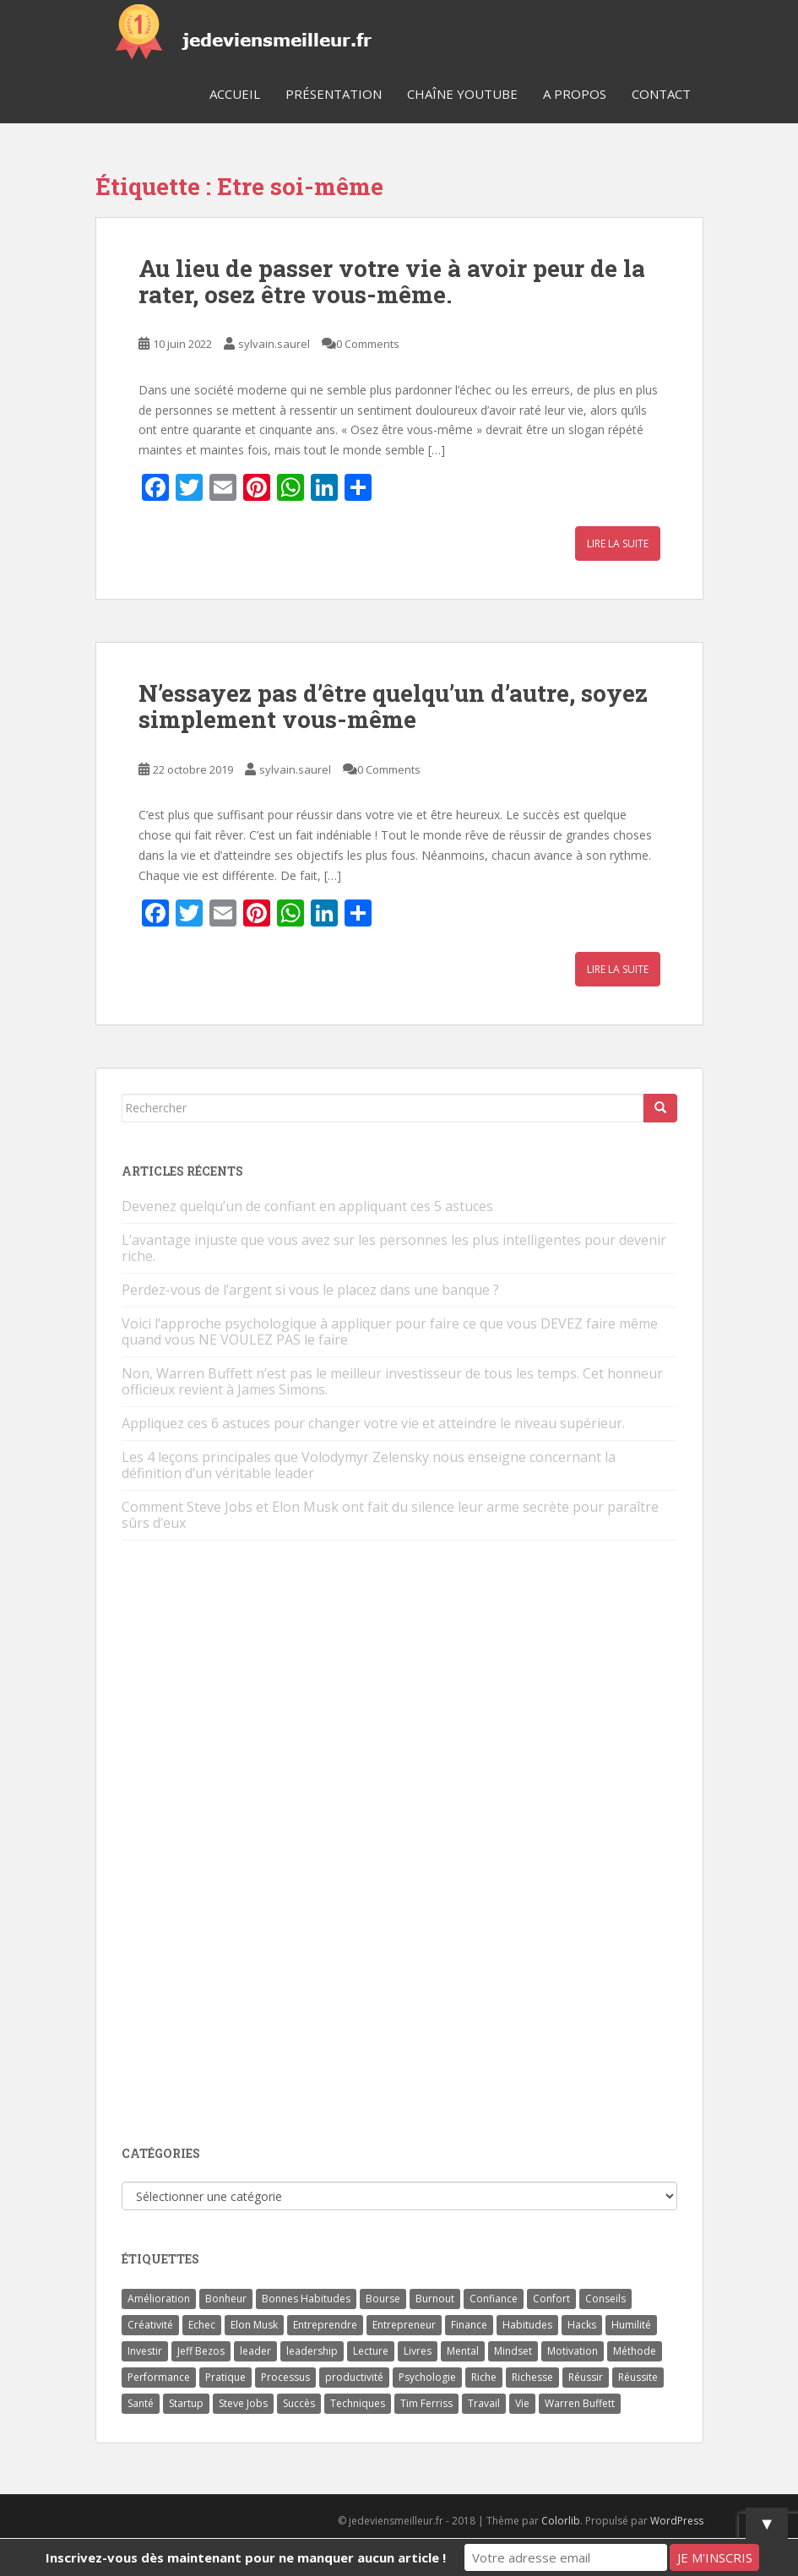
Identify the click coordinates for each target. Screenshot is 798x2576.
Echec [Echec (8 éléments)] (201, 2325)
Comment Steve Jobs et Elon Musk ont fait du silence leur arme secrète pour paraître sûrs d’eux (390, 1514)
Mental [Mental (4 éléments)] (463, 2351)
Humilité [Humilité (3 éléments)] (631, 2325)
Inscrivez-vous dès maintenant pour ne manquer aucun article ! (246, 2557)
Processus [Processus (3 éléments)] (285, 2377)
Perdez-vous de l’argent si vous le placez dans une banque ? (310, 1289)
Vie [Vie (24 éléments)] (522, 2403)
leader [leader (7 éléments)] (255, 2351)
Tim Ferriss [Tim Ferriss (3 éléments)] (426, 2403)
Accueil (234, 93)
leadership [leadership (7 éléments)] (312, 2351)
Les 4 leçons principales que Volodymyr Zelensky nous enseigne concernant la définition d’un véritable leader (369, 1465)
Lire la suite (618, 543)
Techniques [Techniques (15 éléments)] (357, 2403)
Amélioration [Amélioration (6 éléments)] (159, 2298)
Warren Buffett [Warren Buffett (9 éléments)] (580, 2403)
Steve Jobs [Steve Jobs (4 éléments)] (243, 2403)
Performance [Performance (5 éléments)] (159, 2377)
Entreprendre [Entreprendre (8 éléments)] (325, 2325)
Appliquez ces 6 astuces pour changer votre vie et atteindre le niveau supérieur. (373, 1423)
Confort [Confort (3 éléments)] (551, 2298)
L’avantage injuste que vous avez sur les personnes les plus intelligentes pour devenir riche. (394, 1248)
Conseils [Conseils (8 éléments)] (605, 2298)
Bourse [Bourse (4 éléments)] (383, 2298)
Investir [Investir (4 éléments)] (145, 2351)
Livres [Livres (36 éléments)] (418, 2351)
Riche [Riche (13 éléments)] (484, 2377)
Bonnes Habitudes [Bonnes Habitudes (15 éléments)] (306, 2298)
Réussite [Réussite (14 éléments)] (638, 2377)
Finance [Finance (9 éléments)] (469, 2325)
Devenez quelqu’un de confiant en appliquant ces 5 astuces (307, 1206)
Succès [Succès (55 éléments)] (299, 2403)
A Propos (574, 93)
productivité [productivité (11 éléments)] (354, 2377)
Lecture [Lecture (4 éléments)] (370, 2351)
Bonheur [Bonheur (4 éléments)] (226, 2298)
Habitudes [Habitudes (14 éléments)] (527, 2325)
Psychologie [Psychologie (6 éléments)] (427, 2377)
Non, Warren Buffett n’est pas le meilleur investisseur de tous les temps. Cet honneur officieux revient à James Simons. (392, 1381)
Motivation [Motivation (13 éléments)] (572, 2351)
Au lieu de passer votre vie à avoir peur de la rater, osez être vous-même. (391, 281)
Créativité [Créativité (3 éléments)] (150, 2325)
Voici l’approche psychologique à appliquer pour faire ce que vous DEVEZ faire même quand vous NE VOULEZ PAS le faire (390, 1331)
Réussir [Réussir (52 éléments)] (585, 2377)
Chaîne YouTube (462, 93)
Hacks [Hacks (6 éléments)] (581, 2325)
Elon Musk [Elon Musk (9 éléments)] (254, 2325)
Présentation (333, 93)
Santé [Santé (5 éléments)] (141, 2403)
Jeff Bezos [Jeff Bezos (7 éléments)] (201, 2351)
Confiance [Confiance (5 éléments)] (494, 2298)
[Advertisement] (248, 1844)
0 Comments (367, 343)
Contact (661, 93)
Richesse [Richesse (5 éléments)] (532, 2377)
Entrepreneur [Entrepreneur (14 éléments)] (404, 2325)
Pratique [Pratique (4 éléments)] (225, 2377)
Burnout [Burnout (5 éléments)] (434, 2298)
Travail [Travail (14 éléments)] (484, 2403)
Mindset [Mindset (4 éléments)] (513, 2351)
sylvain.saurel (274, 343)
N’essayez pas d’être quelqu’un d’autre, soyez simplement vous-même (393, 706)
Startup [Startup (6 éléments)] (186, 2403)
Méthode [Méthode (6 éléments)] (634, 2351)
